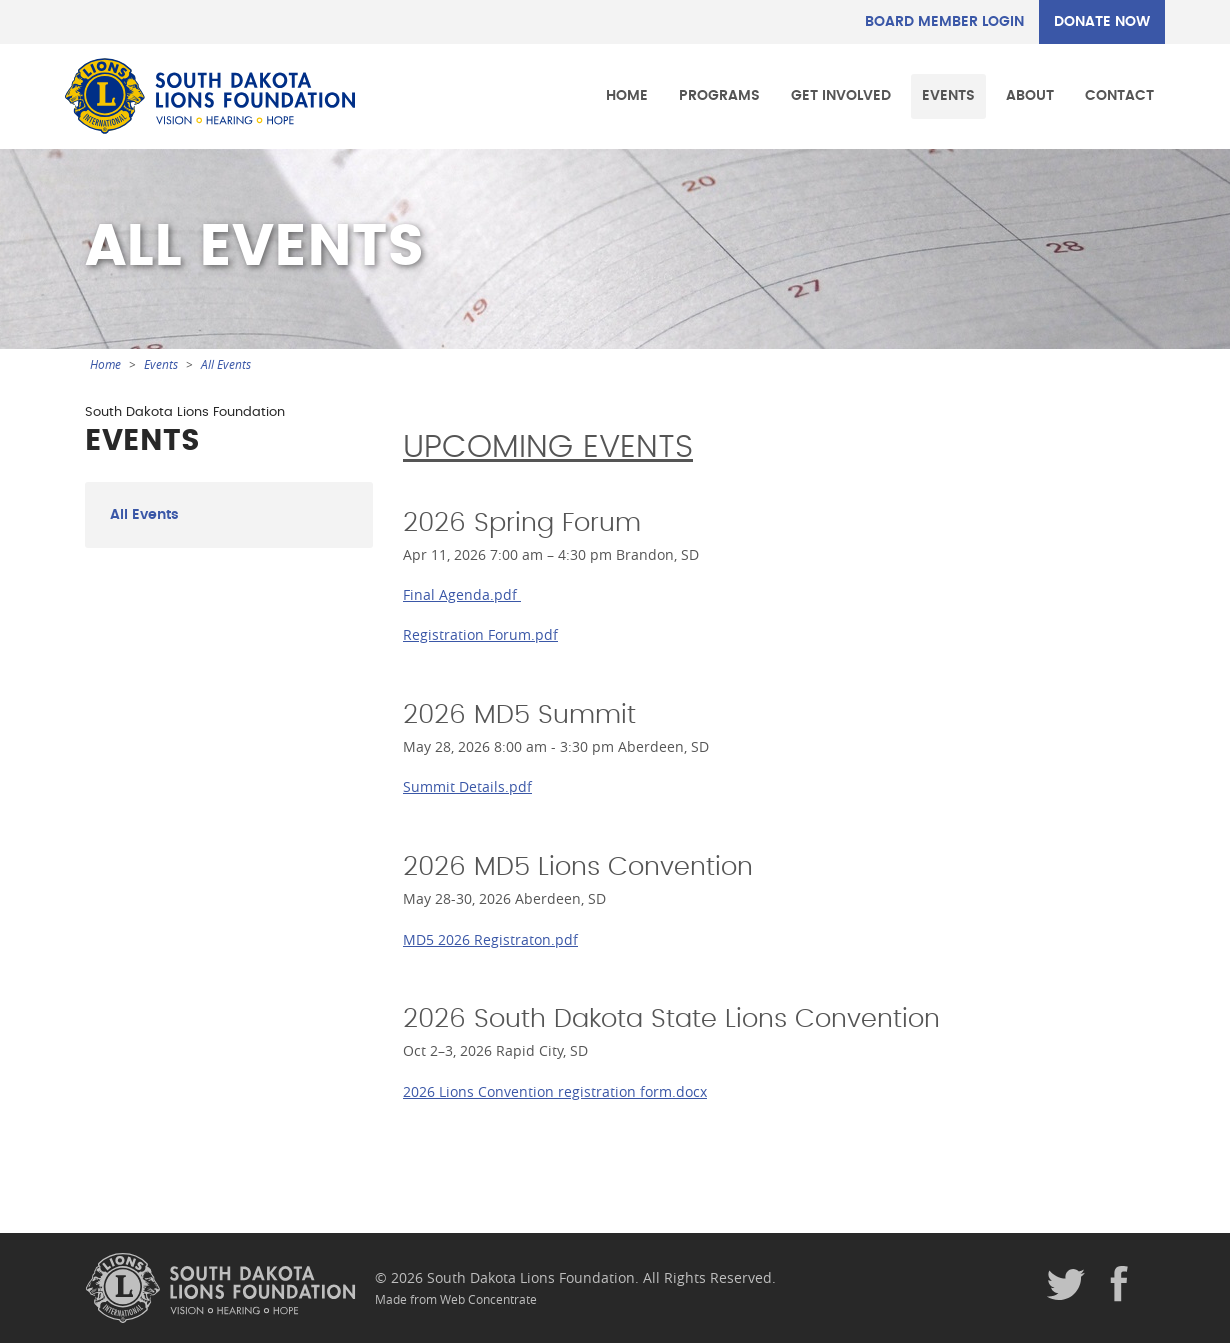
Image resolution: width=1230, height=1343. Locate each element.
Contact (1119, 95)
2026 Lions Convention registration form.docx (555, 1091)
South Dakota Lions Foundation (210, 96)
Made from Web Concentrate (456, 1299)
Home (627, 95)
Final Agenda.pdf (462, 594)
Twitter (1066, 1285)
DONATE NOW (1102, 21)
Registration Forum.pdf (480, 634)
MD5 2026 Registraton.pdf (490, 939)
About (1030, 95)
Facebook (1120, 1285)
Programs (719, 95)
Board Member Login (944, 21)
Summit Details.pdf (467, 786)
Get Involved (841, 95)
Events (948, 95)
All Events (226, 364)
